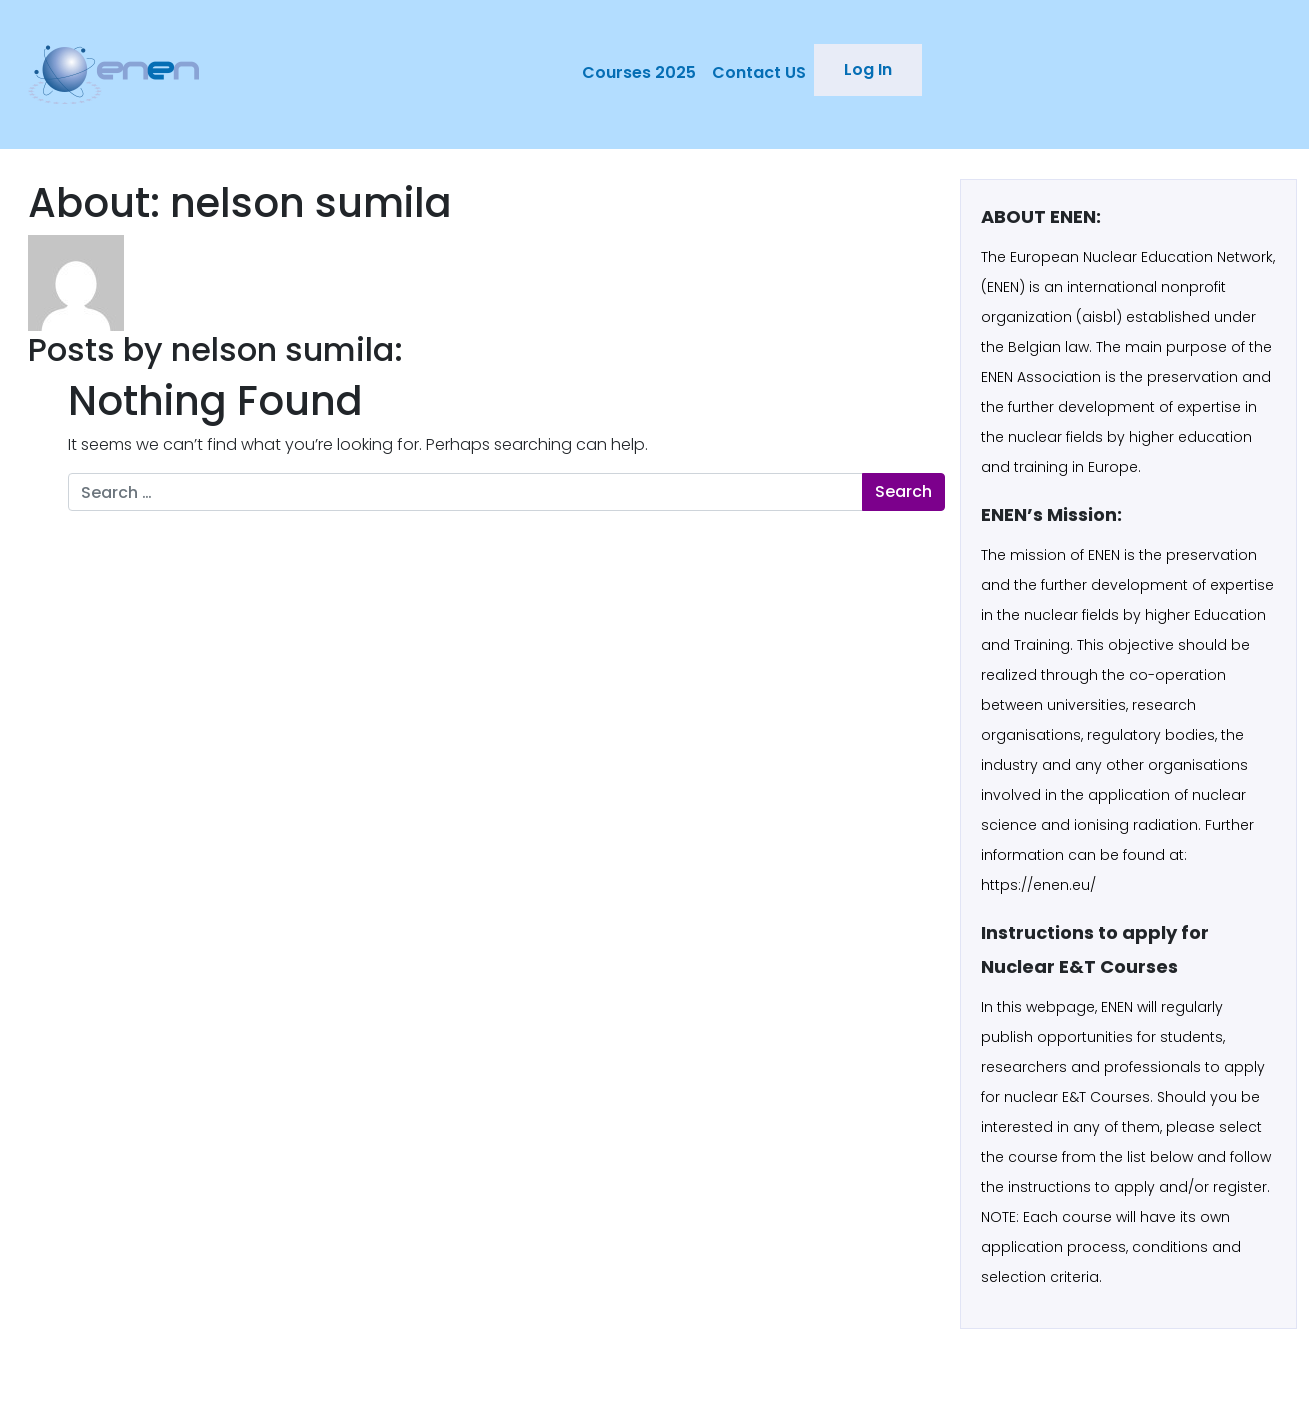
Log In (868, 69)
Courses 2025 (639, 72)
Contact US (759, 72)
